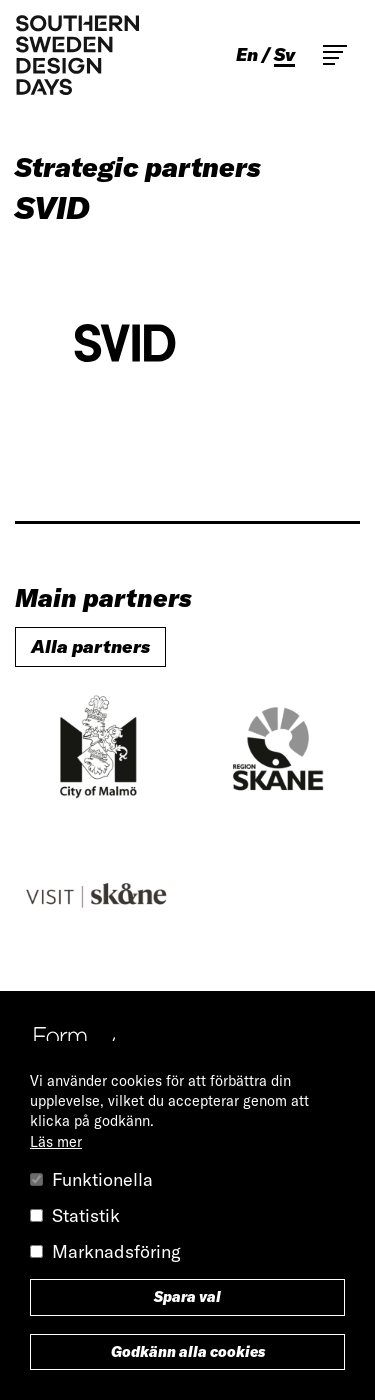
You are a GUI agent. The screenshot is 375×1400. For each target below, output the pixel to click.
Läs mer (56, 1142)
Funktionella (102, 1179)
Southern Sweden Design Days (77, 55)
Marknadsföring (116, 1251)
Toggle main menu (335, 55)
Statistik (86, 1215)
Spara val (187, 1297)
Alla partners (90, 646)
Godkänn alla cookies (188, 1352)
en (247, 55)
